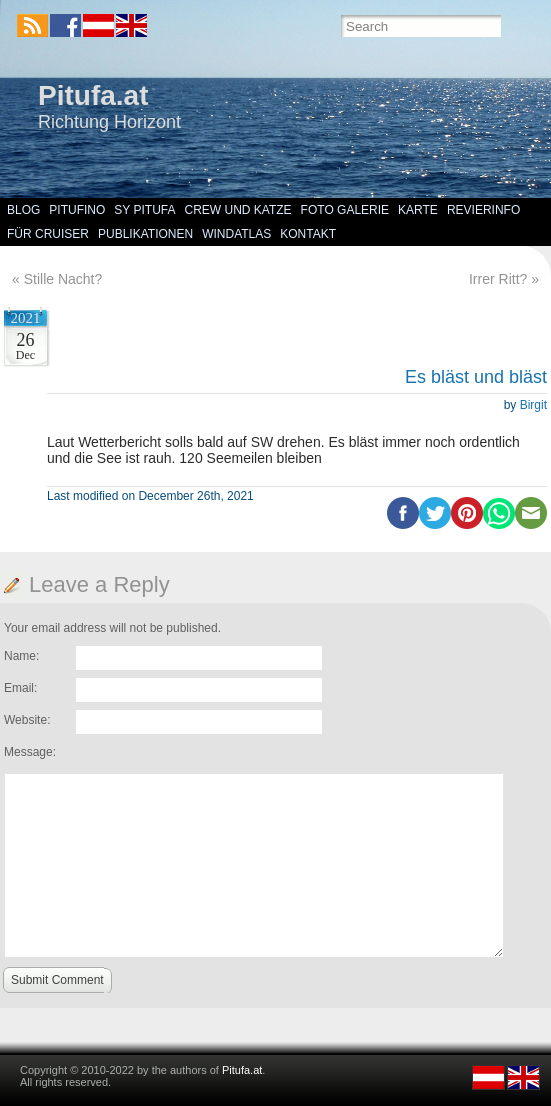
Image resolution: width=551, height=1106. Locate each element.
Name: (21, 656)
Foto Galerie (345, 210)
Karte (418, 210)
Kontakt (308, 234)
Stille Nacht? (63, 279)
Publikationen (145, 234)
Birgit (533, 405)
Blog (23, 210)
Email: (20, 688)
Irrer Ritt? (498, 279)
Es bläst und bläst (476, 377)
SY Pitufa (144, 210)
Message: (30, 752)
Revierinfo (483, 210)
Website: (27, 720)
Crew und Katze (238, 210)
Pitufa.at (93, 95)
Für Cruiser (48, 234)
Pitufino (77, 210)
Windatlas (236, 234)
